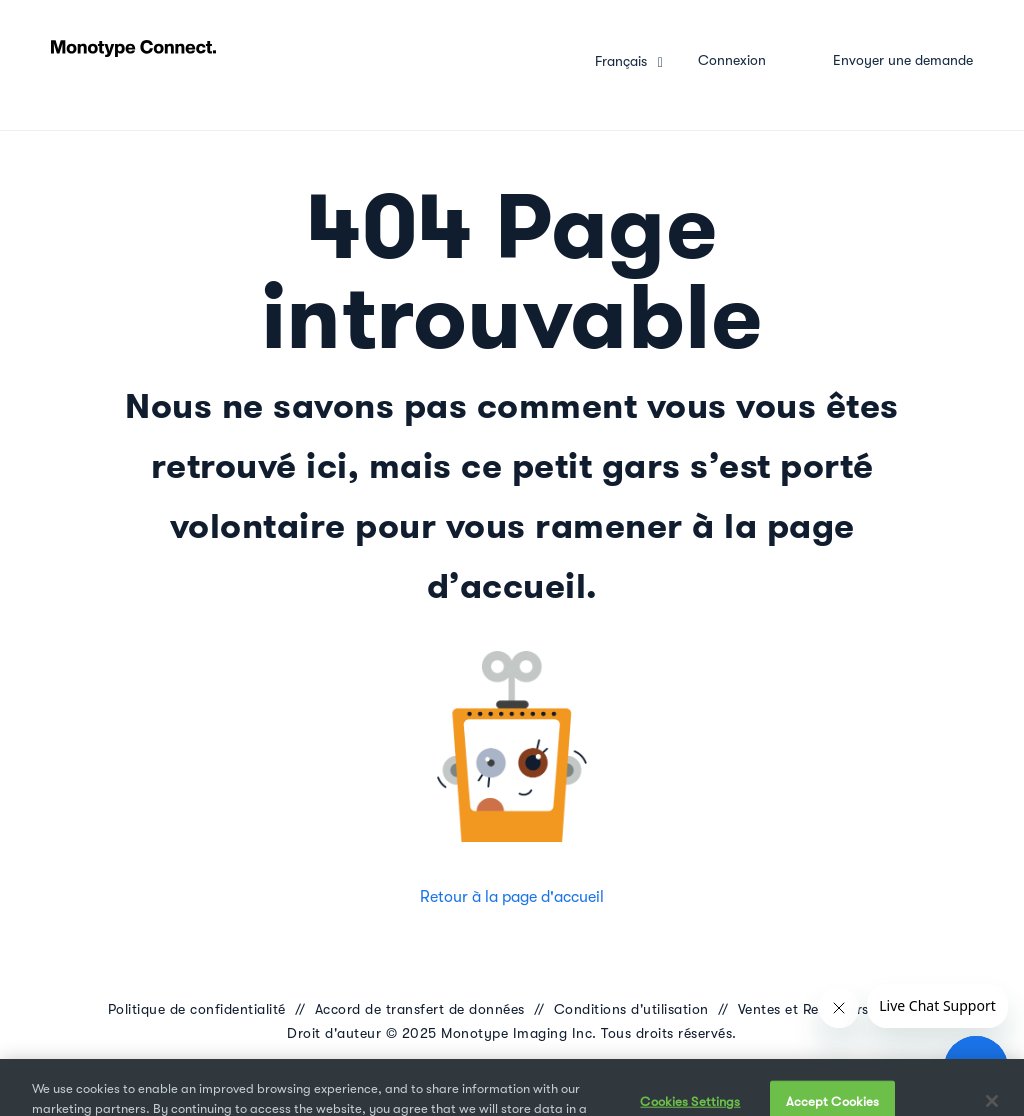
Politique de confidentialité (197, 1009)
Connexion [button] (732, 60)
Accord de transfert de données (420, 1009)
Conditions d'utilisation (631, 1009)
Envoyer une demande (903, 60)
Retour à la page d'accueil (512, 897)
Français (623, 61)
